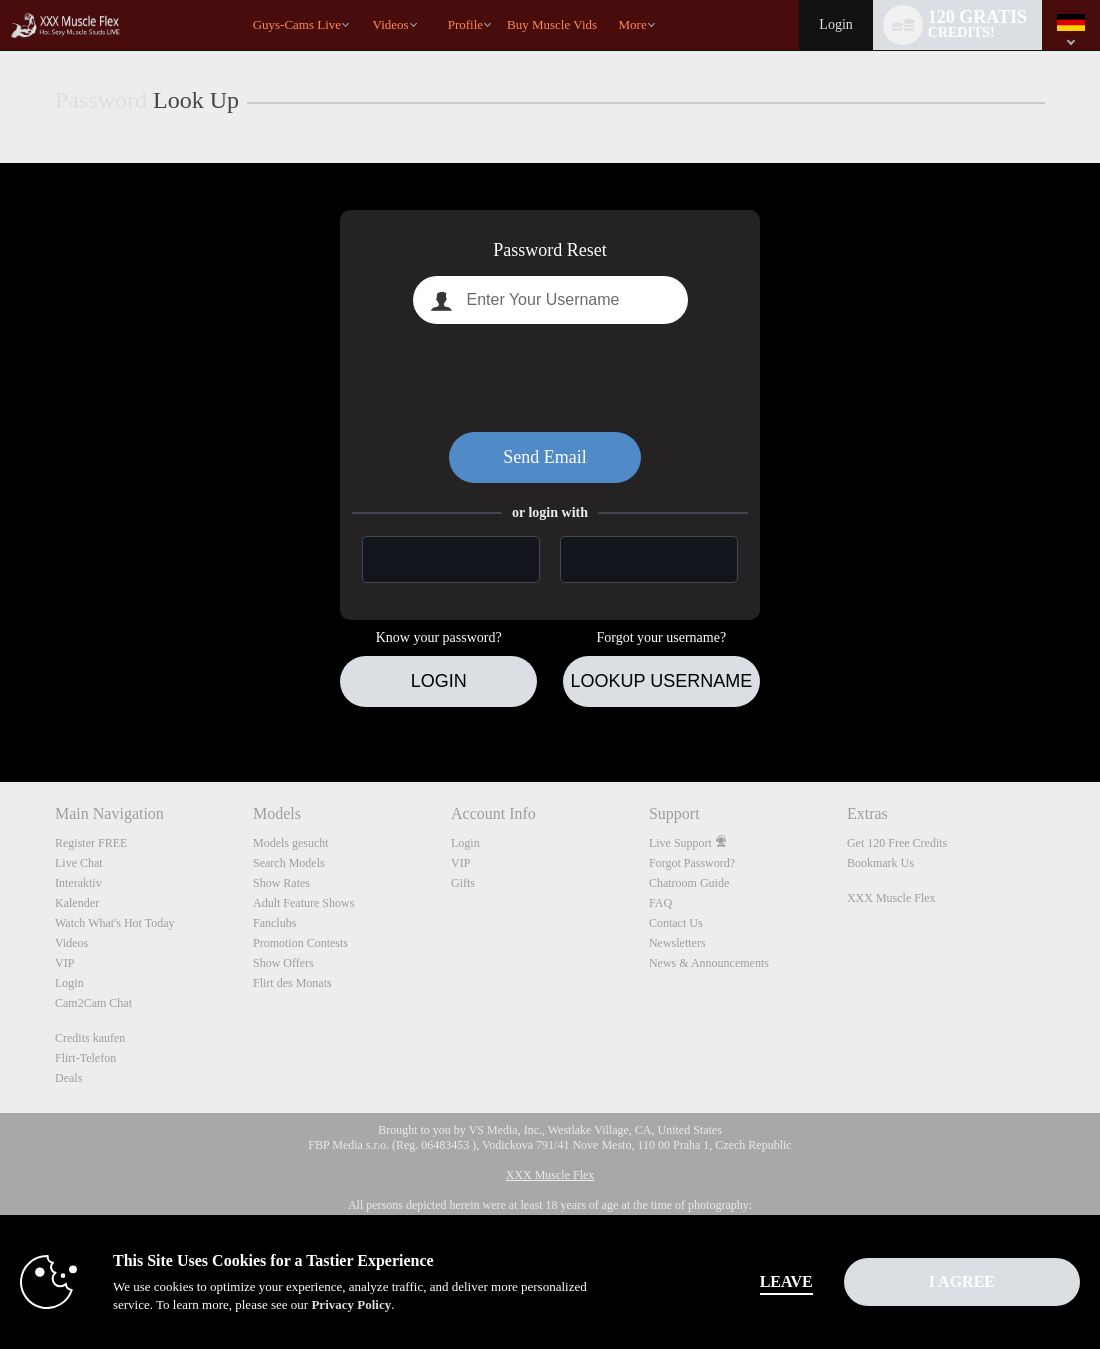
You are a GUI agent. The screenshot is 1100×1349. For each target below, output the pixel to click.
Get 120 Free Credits (897, 843)
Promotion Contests (300, 943)
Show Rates (281, 883)
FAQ (660, 903)
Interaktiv (78, 883)
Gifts (463, 883)
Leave (786, 1281)
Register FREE (91, 843)
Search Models (289, 863)
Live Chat (79, 863)
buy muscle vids (552, 24)
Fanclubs (274, 923)
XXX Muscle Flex (891, 898)
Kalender (77, 903)
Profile (465, 24)
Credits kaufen (90, 1038)
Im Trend (363, 0)
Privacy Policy (351, 1304)
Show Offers (283, 963)
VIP (64, 963)
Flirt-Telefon (85, 1058)
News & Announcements (709, 963)
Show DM (0, 707)
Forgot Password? (692, 863)
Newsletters (677, 943)
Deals (68, 1078)
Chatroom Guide (689, 883)
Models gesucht (291, 843)
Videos (391, 24)
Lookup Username (661, 681)
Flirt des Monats (292, 983)
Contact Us (676, 923)
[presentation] (550, 378)
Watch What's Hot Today (115, 923)
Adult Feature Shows (303, 903)
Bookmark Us (880, 863)
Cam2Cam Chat (93, 1003)
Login (835, 24)
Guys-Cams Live (297, 24)
